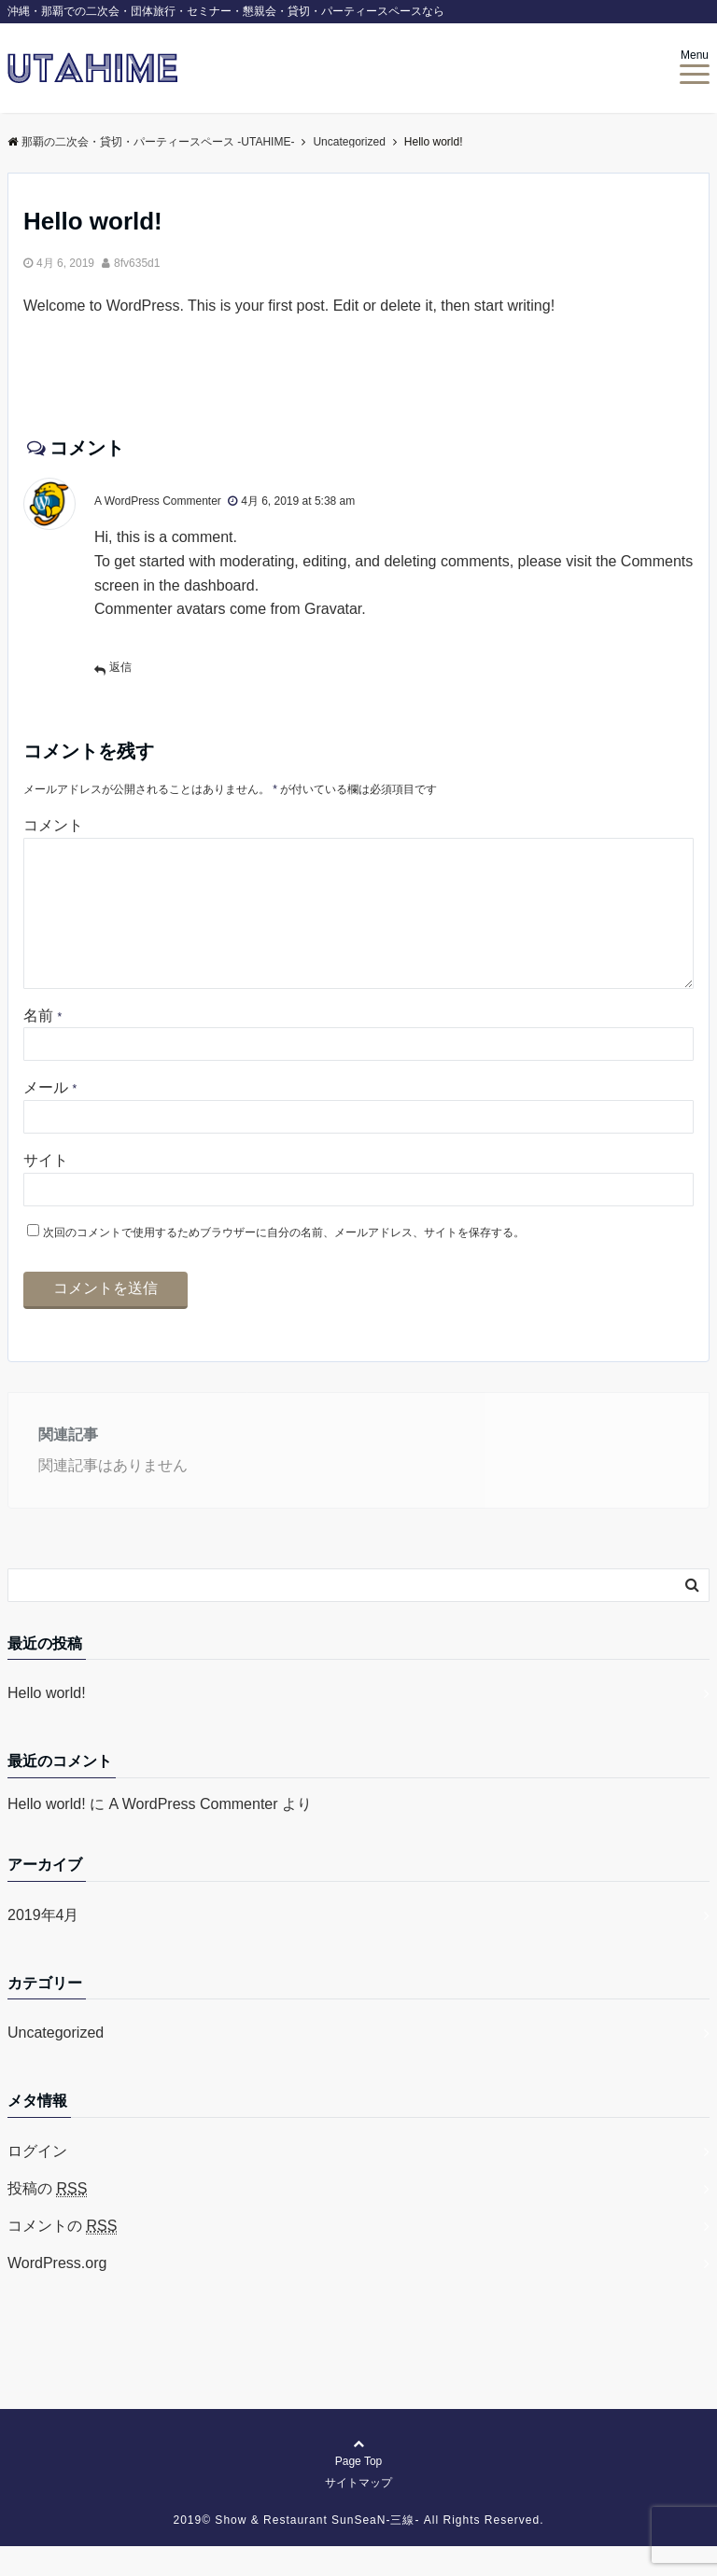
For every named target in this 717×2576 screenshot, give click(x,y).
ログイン (37, 2181)
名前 (42, 1045)
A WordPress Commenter (157, 501)
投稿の (47, 2218)
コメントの (62, 2256)
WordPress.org (56, 2293)
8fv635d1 (137, 263)
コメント (53, 825)
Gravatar (332, 609)
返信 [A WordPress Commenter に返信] (120, 667)
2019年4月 (43, 1945)
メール (50, 1117)
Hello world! (46, 1723)
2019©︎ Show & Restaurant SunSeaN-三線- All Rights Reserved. (359, 2549)
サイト (45, 1190)
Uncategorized (55, 2062)
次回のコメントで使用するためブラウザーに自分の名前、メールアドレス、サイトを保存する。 (284, 1262)
